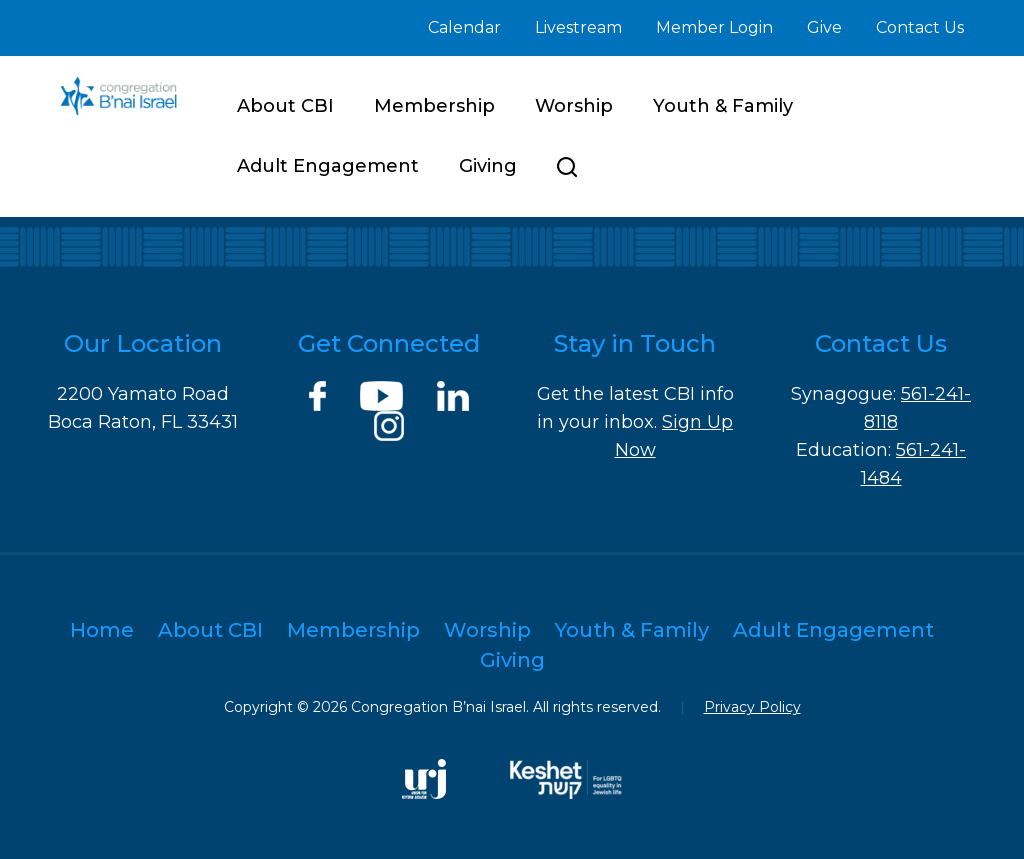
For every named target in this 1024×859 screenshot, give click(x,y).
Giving (488, 166)
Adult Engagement (328, 166)
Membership (434, 106)
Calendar (464, 27)
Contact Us (920, 27)
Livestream (578, 27)
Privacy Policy (752, 707)
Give (824, 27)
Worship (574, 106)
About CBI (285, 106)
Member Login (714, 27)
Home (102, 630)
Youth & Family (723, 106)
